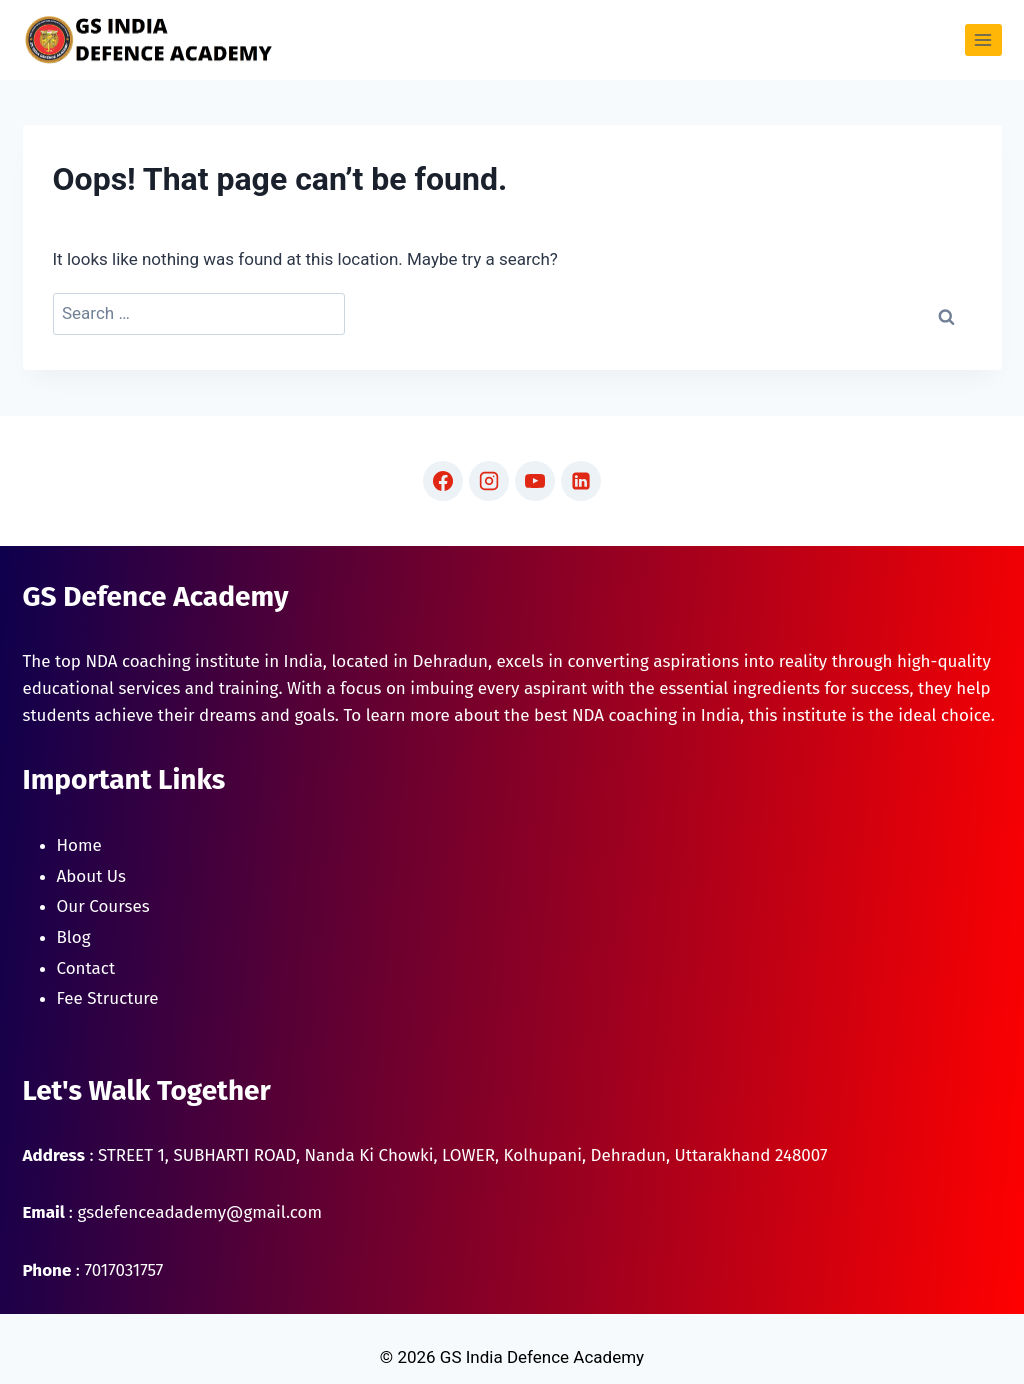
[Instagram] (489, 481)
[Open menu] (983, 39)
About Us (91, 876)
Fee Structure (108, 998)
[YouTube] (535, 481)
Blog (74, 937)
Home (79, 845)
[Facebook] (443, 481)
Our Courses (103, 906)
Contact (86, 968)
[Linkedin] (581, 481)
